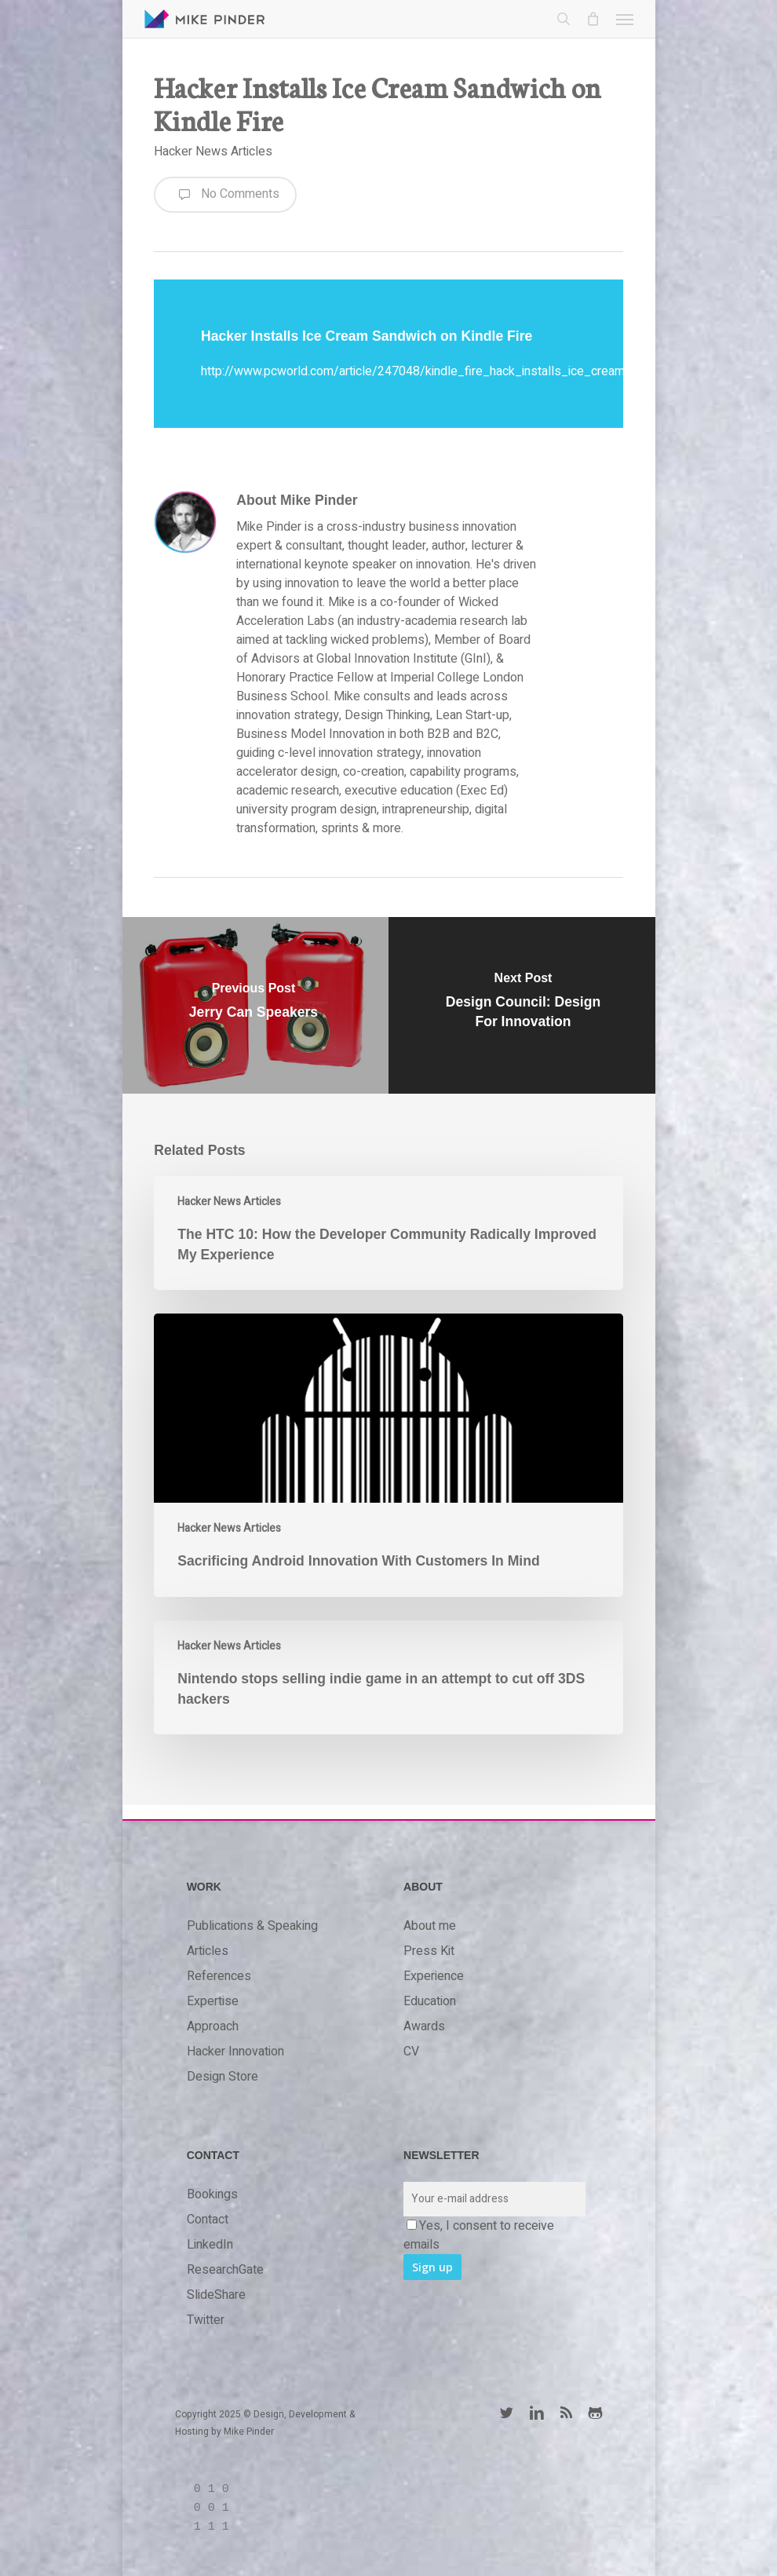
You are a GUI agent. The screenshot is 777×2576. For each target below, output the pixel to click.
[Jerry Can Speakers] (253, 1005)
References (219, 1976)
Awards (424, 2026)
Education (429, 2001)
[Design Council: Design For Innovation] (523, 1005)
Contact (207, 2219)
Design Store (222, 2076)
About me (429, 1925)
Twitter (205, 2320)
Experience (433, 1976)
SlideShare (216, 2295)
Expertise (213, 2001)
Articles (207, 1951)
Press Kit (428, 1951)
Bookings (212, 2194)
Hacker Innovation (235, 2051)
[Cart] (593, 18)
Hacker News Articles (213, 151)
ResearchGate (225, 2269)
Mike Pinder (249, 2431)
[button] (624, 19)
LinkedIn (210, 2244)
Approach (213, 2026)
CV (411, 2051)
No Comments (225, 194)
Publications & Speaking (252, 1925)
